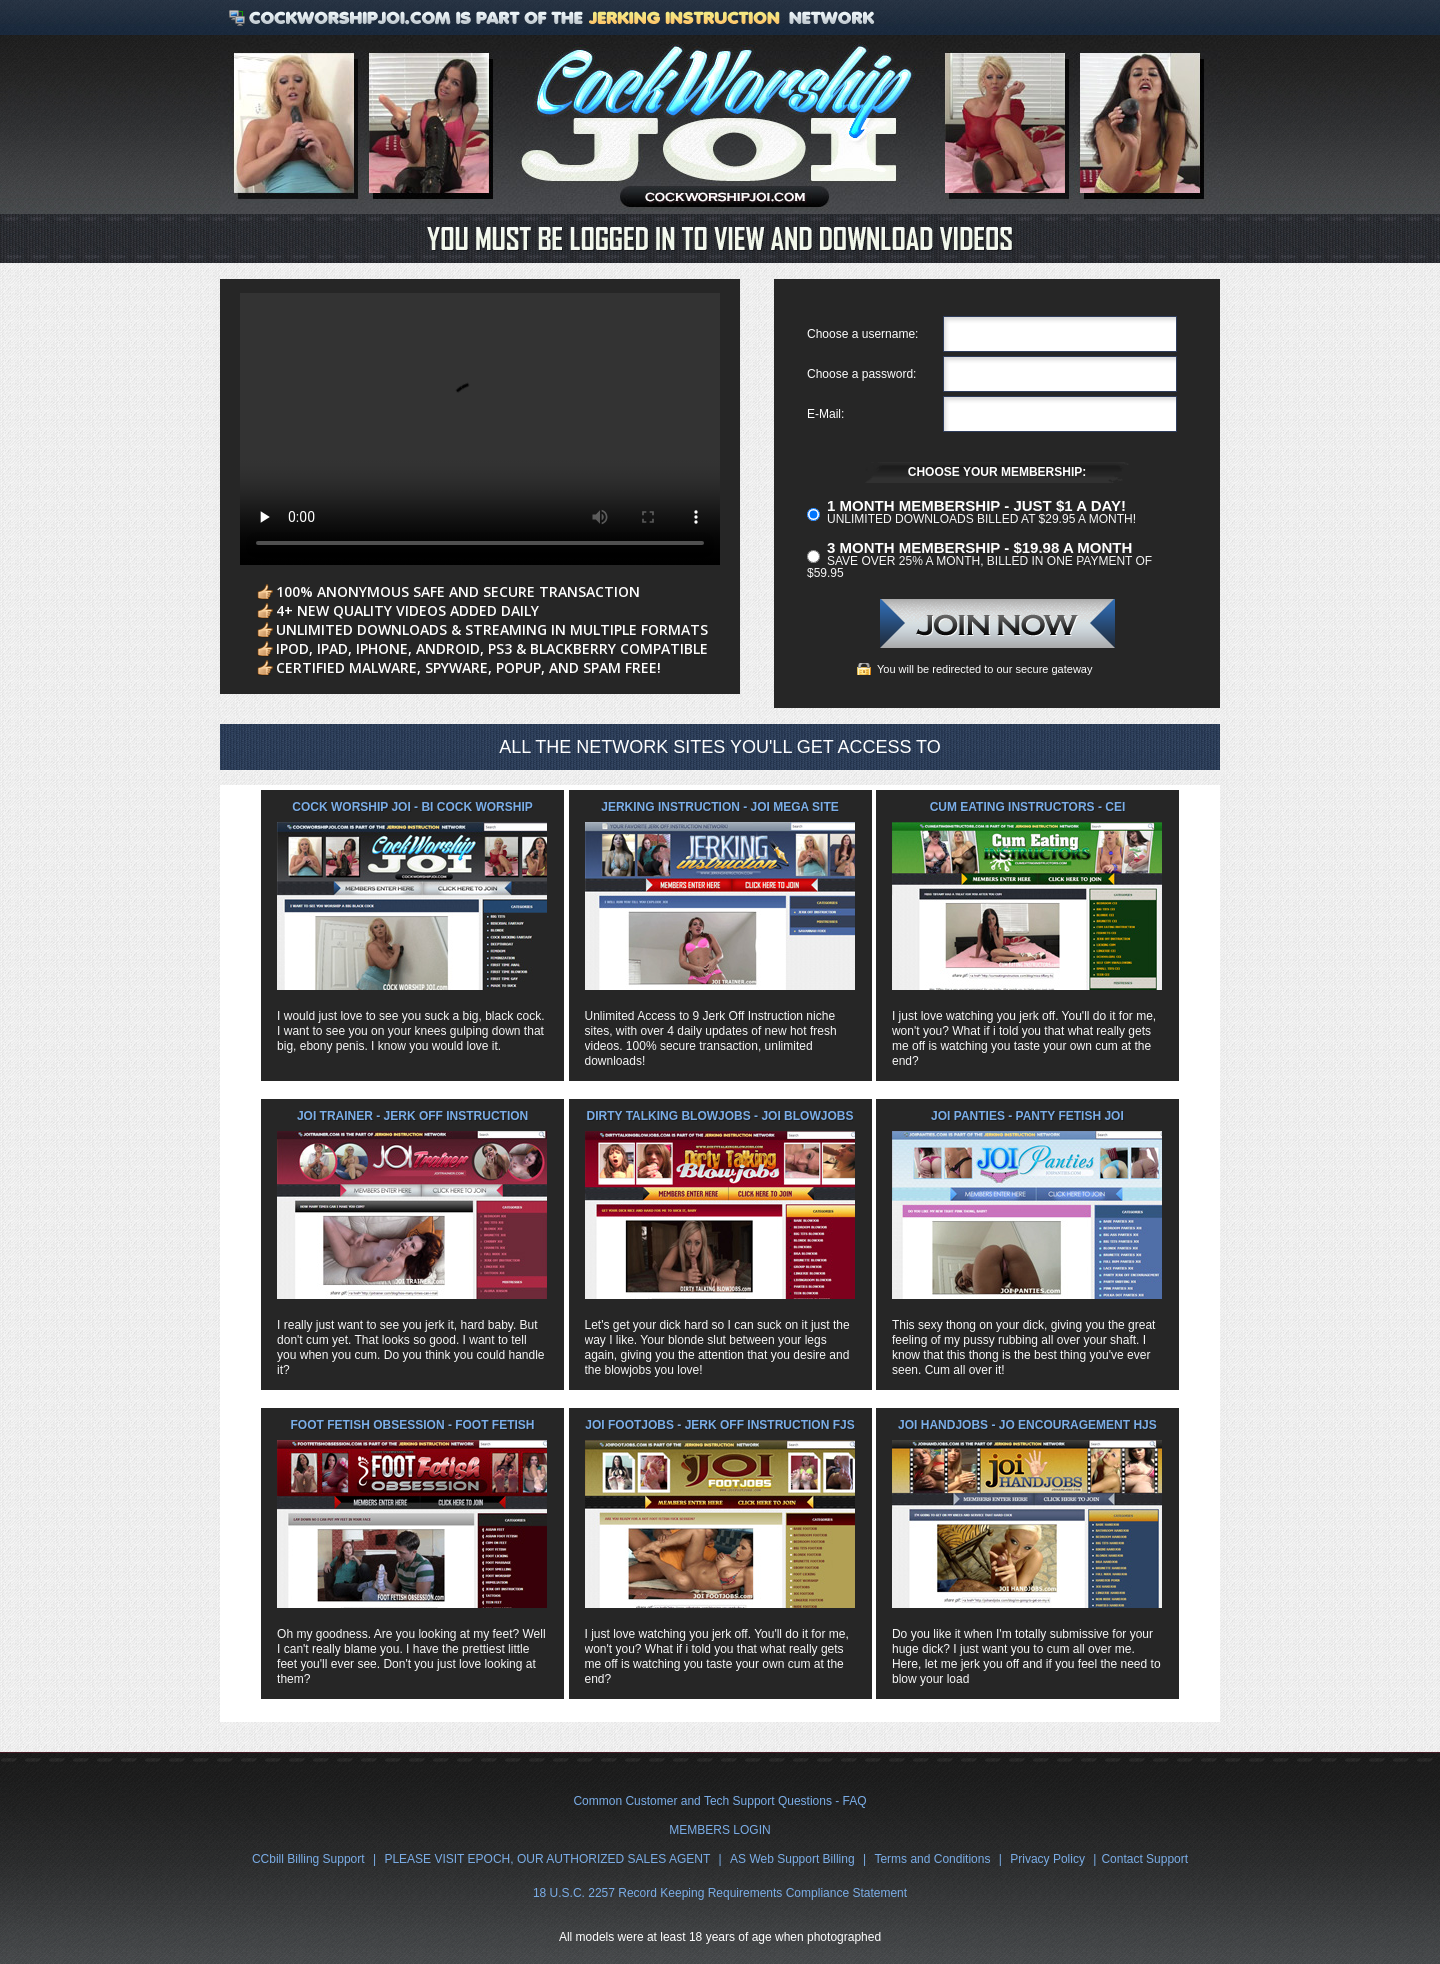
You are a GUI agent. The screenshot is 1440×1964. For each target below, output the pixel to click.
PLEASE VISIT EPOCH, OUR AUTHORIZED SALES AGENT (547, 1859)
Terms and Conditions (932, 1859)
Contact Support (1144, 1859)
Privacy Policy (1047, 1859)
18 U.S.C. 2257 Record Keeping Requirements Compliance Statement (720, 1893)
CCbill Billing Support (308, 1859)
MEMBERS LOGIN (719, 1830)
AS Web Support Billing (792, 1859)
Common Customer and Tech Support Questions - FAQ (719, 1801)
